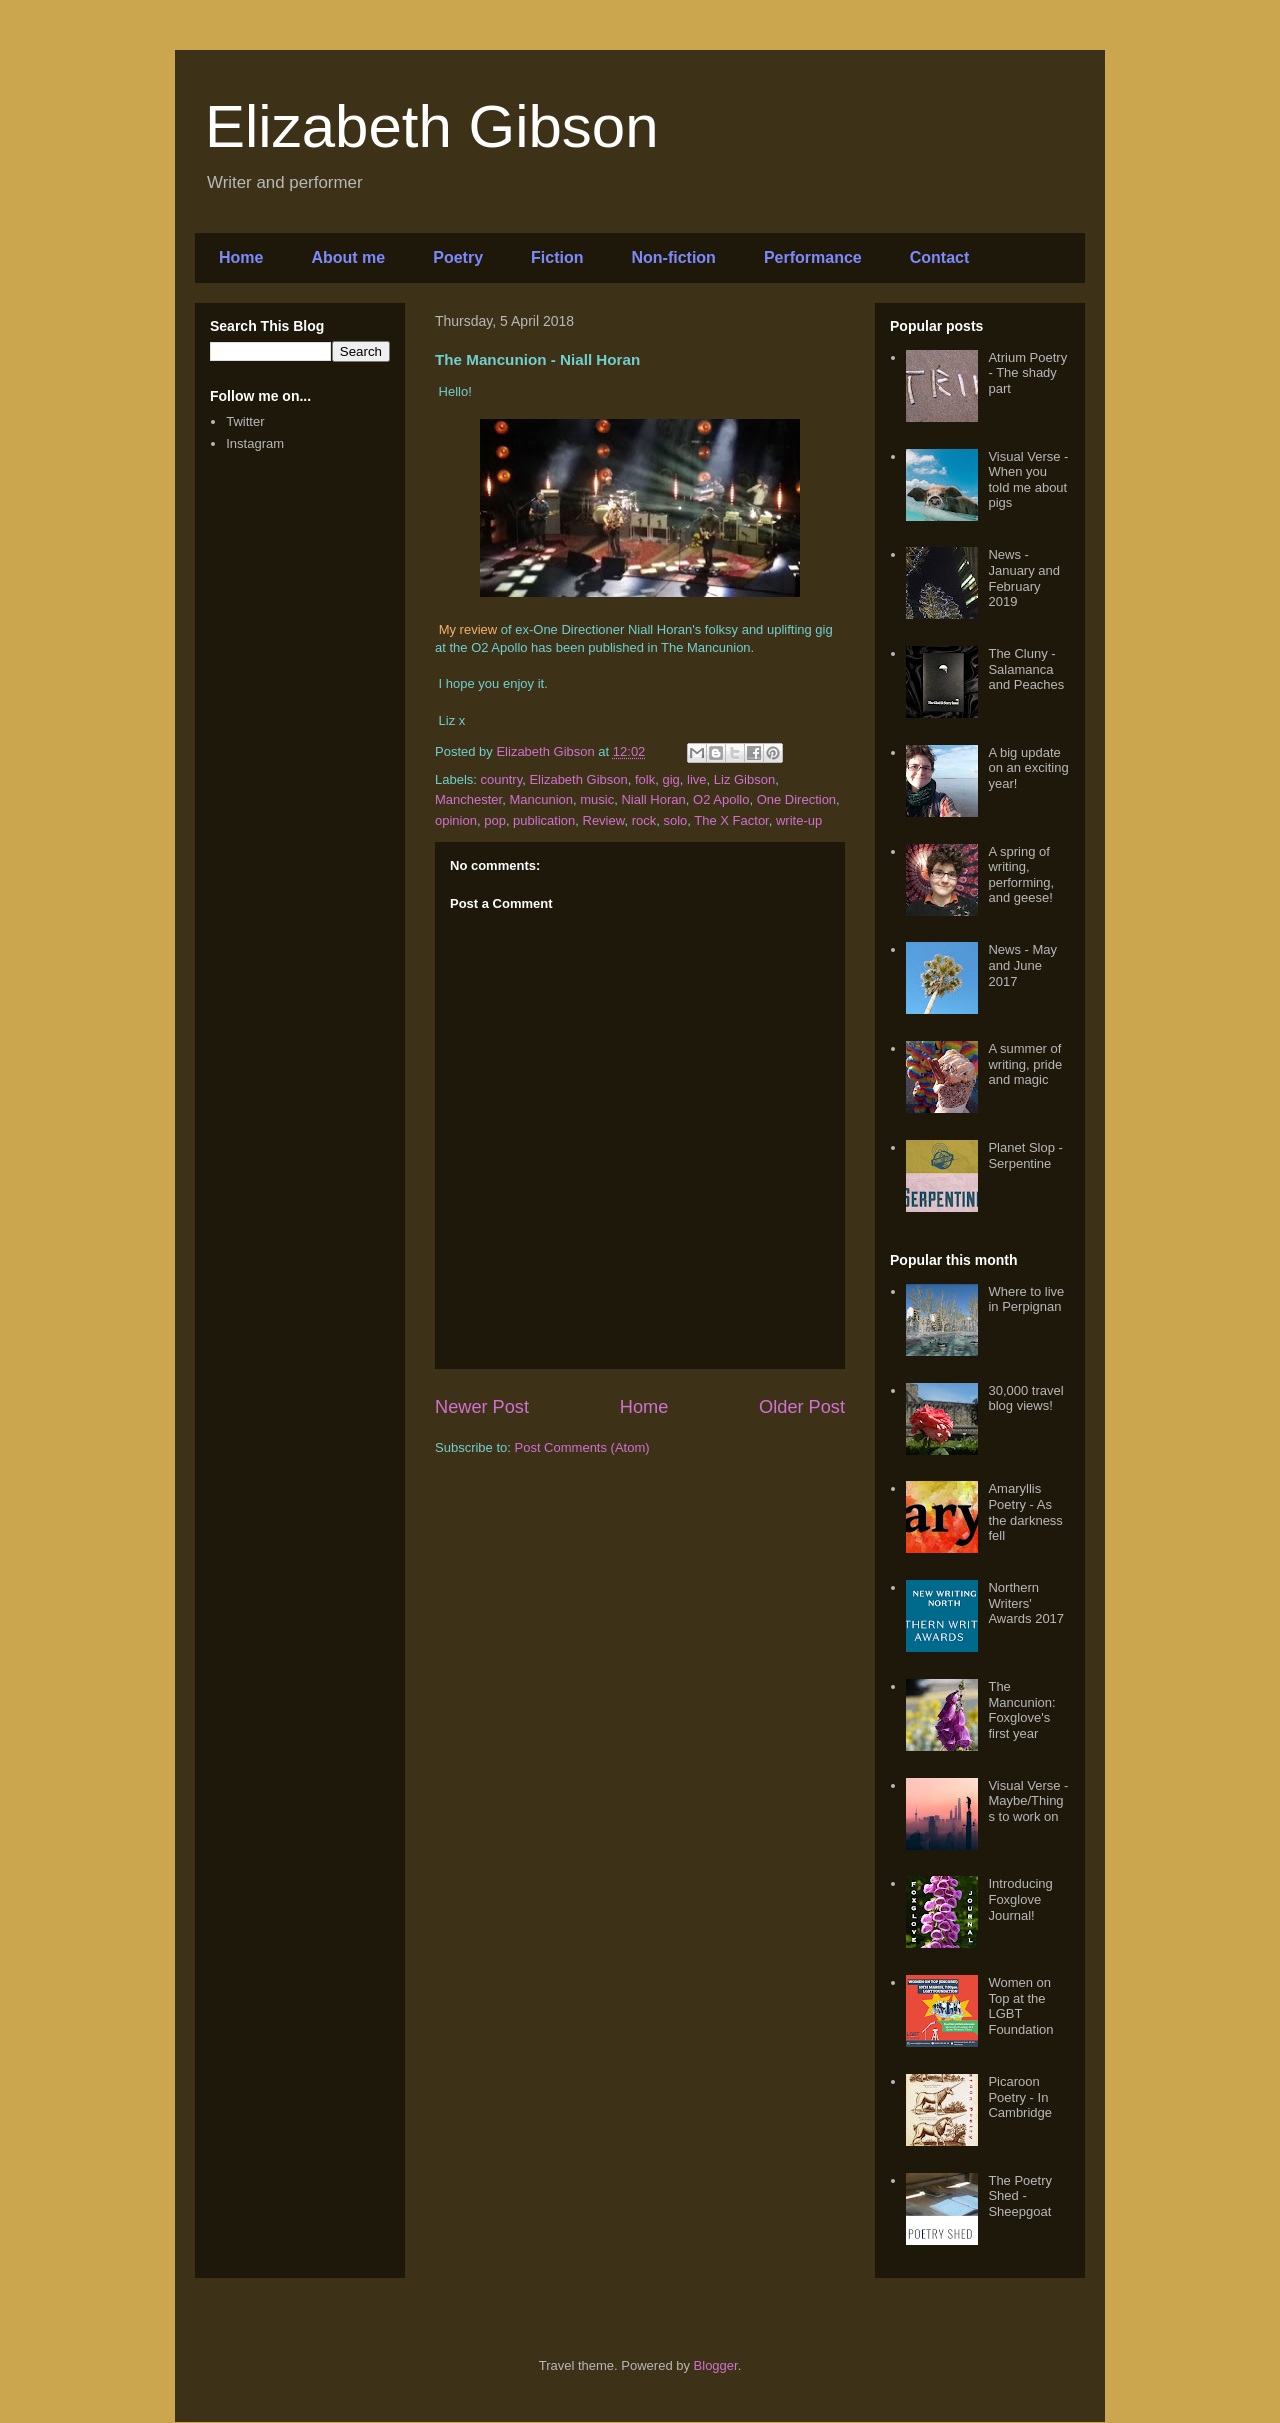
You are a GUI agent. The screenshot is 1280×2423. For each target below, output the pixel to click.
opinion (456, 820)
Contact (940, 257)
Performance (813, 257)
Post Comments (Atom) (582, 1447)
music (597, 799)
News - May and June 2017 (1022, 965)
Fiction (557, 257)
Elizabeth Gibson (432, 126)
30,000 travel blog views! (1025, 1398)
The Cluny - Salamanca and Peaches (1026, 669)
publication (544, 820)
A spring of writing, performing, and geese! (1021, 875)
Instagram (255, 443)
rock (644, 820)
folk (645, 779)
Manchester (468, 799)
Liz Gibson (744, 779)
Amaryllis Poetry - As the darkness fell (1025, 1512)
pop (495, 820)
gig (670, 779)
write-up (799, 820)
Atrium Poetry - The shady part (1027, 373)
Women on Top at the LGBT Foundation (1020, 2006)
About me (348, 257)
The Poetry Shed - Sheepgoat (1020, 2196)
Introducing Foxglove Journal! (1020, 1899)
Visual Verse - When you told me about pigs (1028, 480)
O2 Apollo (721, 799)
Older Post (802, 1407)
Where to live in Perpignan (1026, 1299)
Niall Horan (653, 799)
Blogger (716, 2365)
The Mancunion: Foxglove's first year (1021, 1710)
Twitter (245, 421)
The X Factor (731, 820)
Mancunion (541, 799)
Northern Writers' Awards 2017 (1026, 1603)
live (697, 779)
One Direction (796, 799)
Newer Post (482, 1407)
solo (675, 820)
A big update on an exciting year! (1028, 768)
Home (241, 257)
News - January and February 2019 (1024, 578)
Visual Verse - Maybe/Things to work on (1028, 1801)
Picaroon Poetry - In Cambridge (1020, 2097)
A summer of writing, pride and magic (1025, 1064)
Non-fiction (673, 257)
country (502, 779)
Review (604, 820)
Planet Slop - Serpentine (1025, 1155)
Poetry (458, 257)
